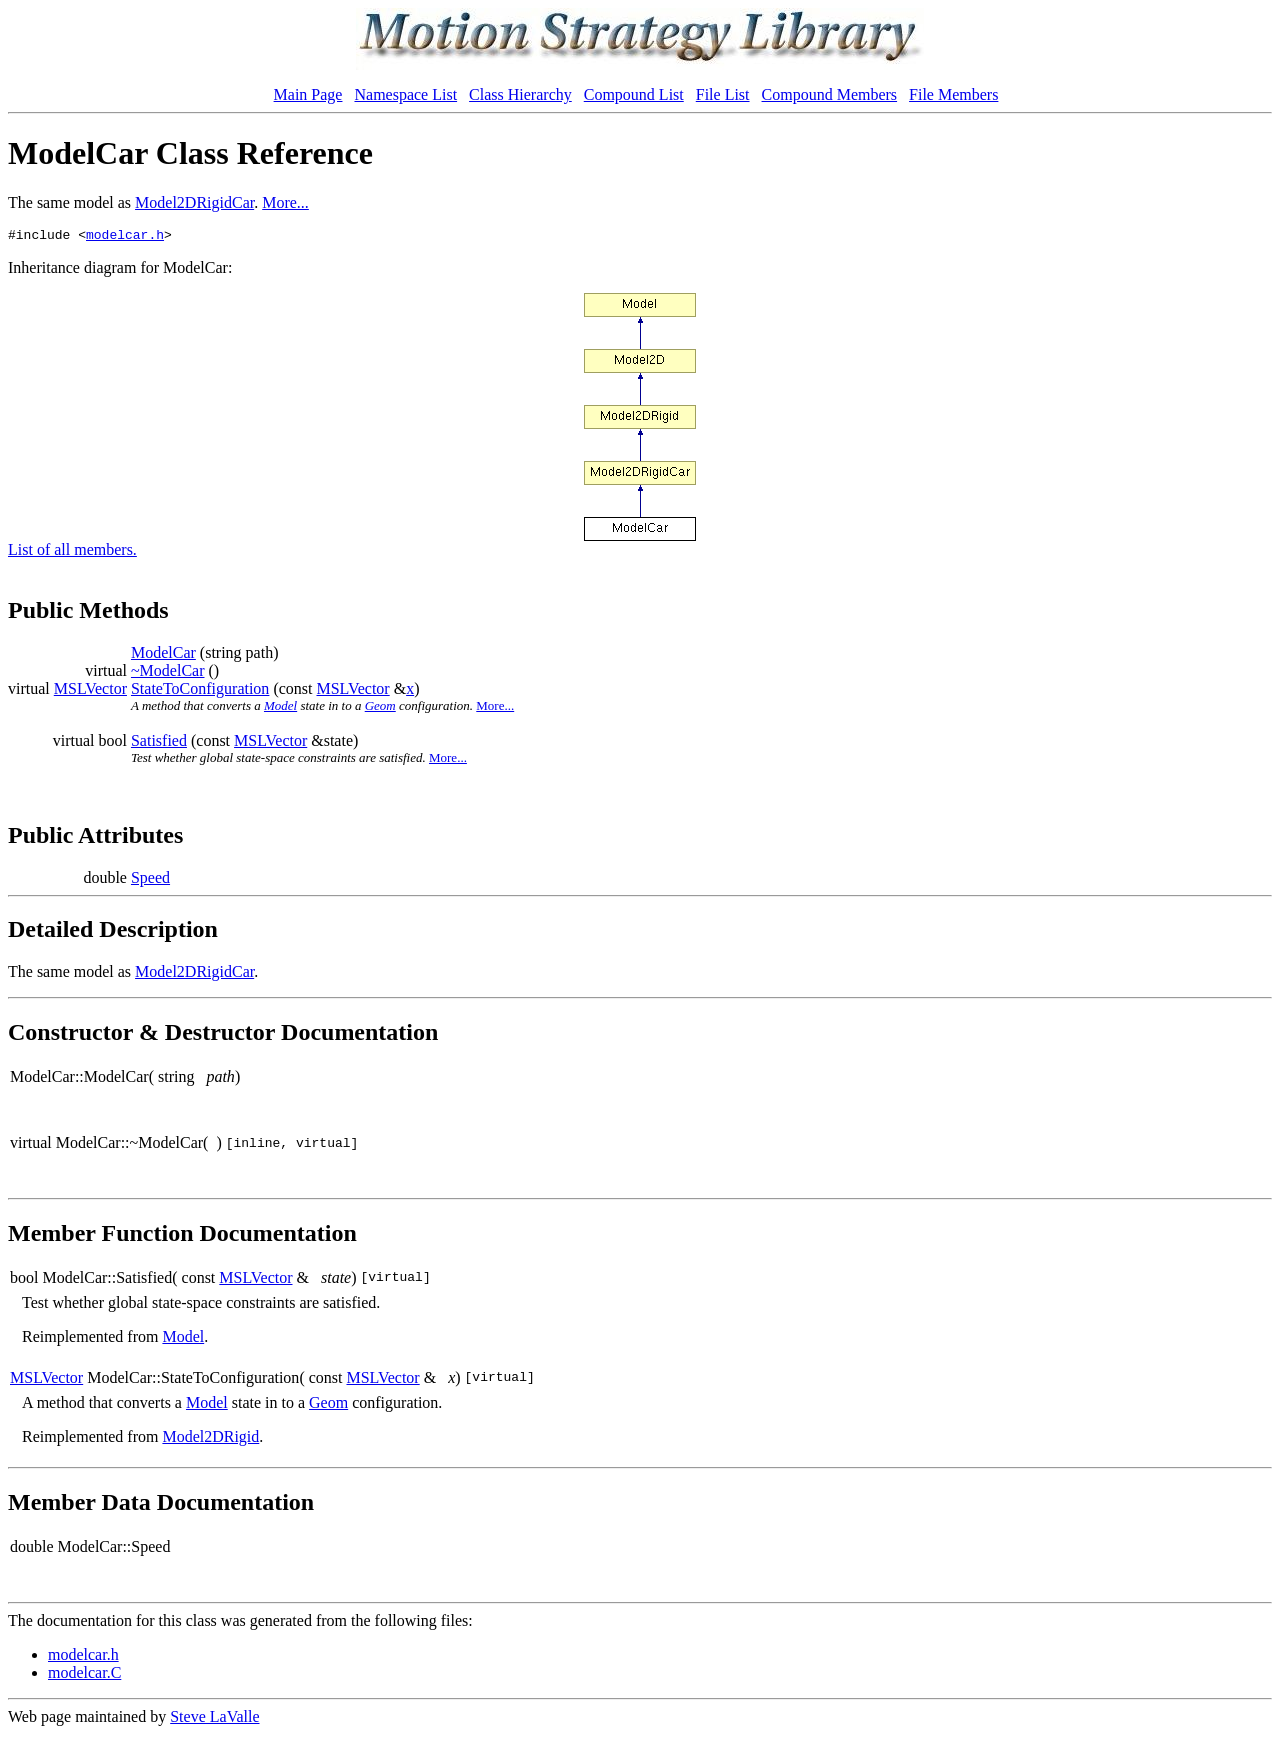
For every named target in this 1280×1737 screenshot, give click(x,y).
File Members (953, 94)
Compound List (634, 94)
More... (285, 202)
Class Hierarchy (520, 94)
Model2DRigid (210, 1439)
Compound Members (830, 94)
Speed (150, 880)
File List (723, 94)
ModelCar (163, 655)
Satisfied (159, 743)
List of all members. (72, 552)
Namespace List (405, 94)
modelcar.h (125, 237)
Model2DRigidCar (194, 202)
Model (280, 708)
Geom (380, 708)
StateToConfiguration (200, 691)
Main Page (308, 94)
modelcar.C (84, 1675)
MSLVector (90, 691)
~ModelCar (168, 673)
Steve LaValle (214, 1719)
